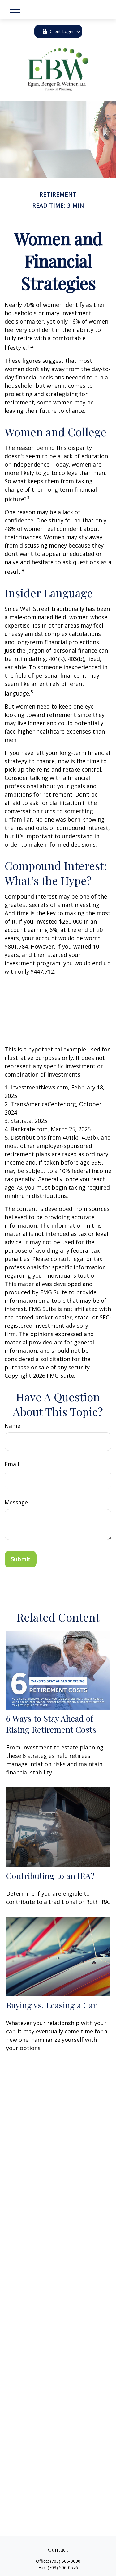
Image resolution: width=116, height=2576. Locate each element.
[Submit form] (21, 1559)
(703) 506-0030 (65, 2561)
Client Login (57, 31)
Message (16, 1502)
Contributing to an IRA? (50, 1875)
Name (12, 1425)
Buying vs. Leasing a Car (51, 2005)
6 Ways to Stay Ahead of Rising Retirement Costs (51, 1724)
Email (12, 1464)
